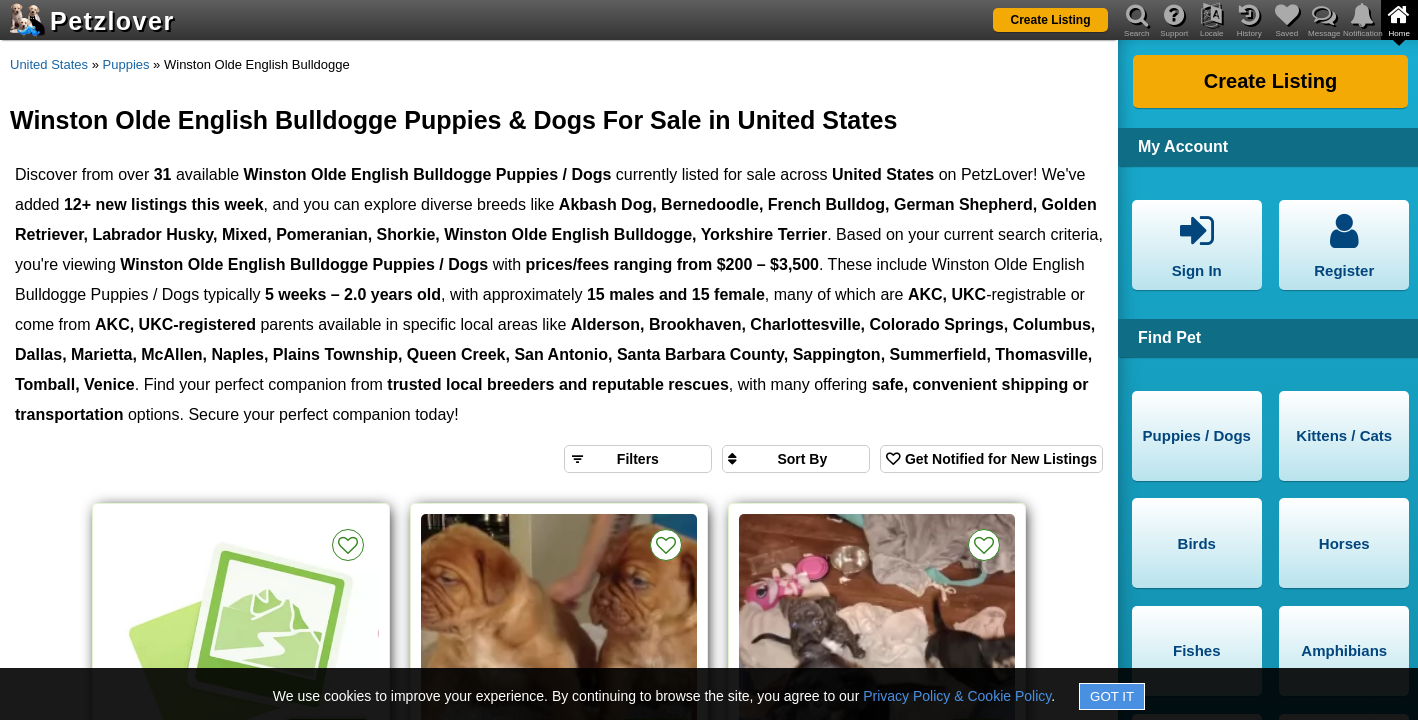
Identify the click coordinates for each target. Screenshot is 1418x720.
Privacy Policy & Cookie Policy (957, 696)
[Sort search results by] (796, 459)
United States (49, 64)
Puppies (126, 64)
